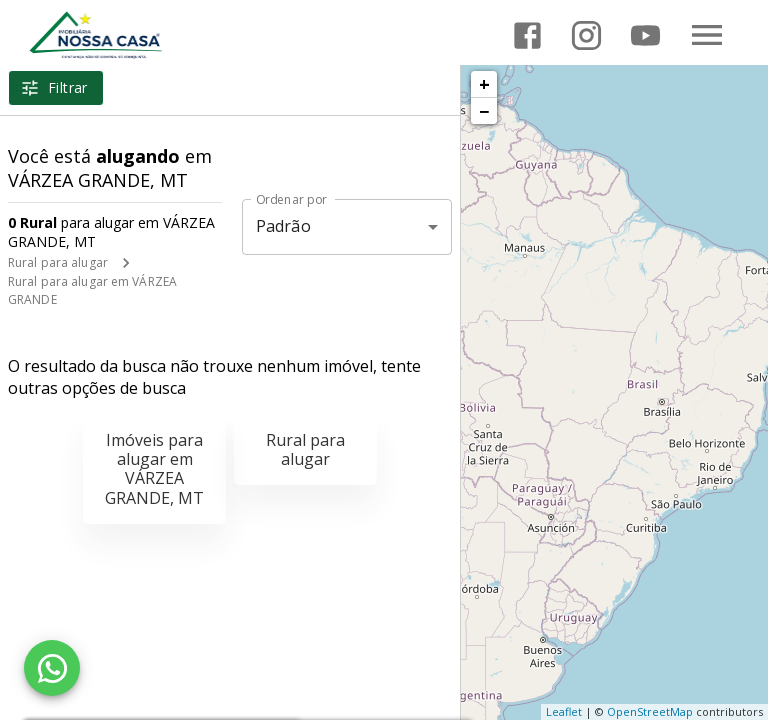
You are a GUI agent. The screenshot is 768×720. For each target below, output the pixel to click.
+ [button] (484, 84)
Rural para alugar (58, 262)
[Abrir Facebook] (527, 35)
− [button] (484, 111)
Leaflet (564, 711)
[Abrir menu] (707, 35)
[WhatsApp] (52, 668)
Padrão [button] (283, 226)
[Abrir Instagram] (586, 35)
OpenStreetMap (650, 711)
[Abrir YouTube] (645, 35)
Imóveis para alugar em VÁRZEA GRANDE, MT (154, 469)
